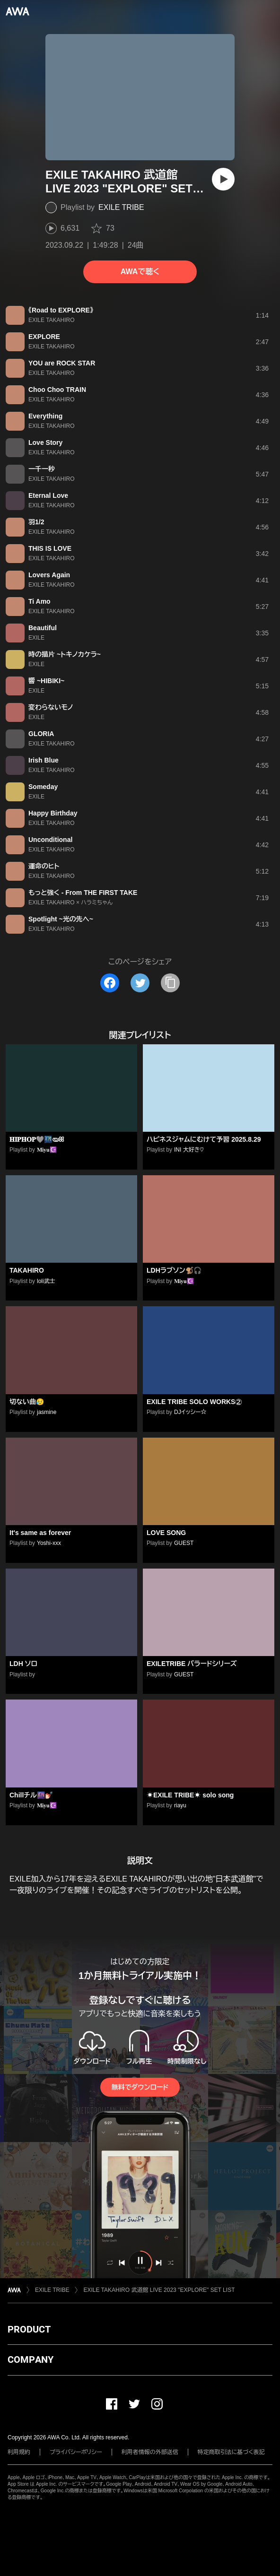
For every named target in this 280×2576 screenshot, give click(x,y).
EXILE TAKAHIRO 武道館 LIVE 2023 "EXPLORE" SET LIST (159, 2290)
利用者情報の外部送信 (150, 2452)
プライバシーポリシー (76, 2452)
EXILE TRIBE (121, 207)
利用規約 (19, 2452)
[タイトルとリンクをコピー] (170, 982)
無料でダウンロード (140, 2087)
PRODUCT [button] (29, 2329)
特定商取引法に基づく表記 (231, 2452)
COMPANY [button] (30, 2359)
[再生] (223, 179)
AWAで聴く (140, 272)
